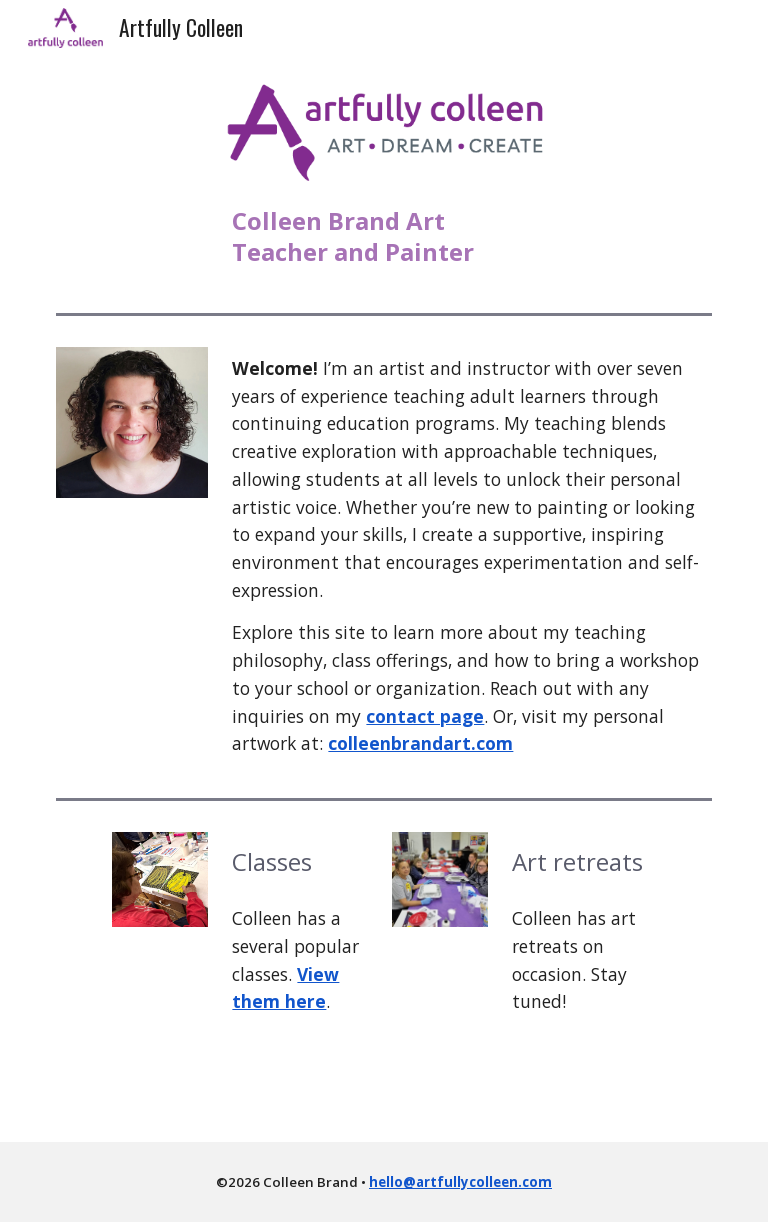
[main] (383, 236)
